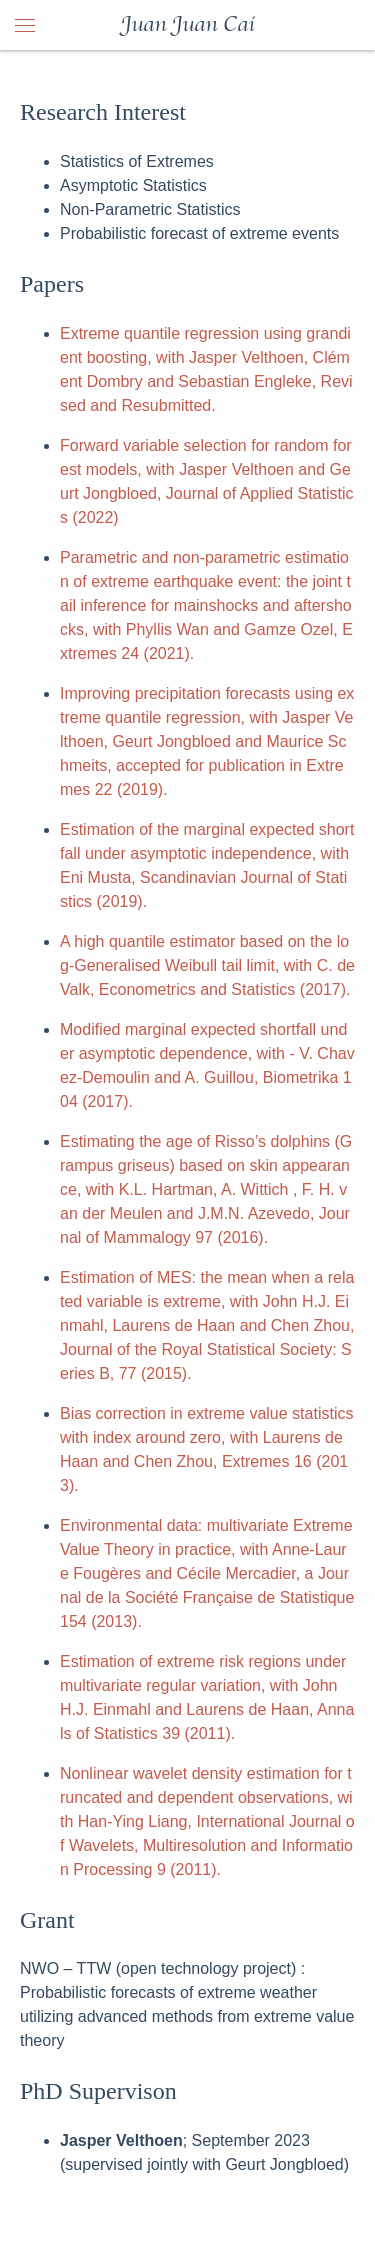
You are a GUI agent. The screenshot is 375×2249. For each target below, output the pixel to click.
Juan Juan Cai (188, 25)
